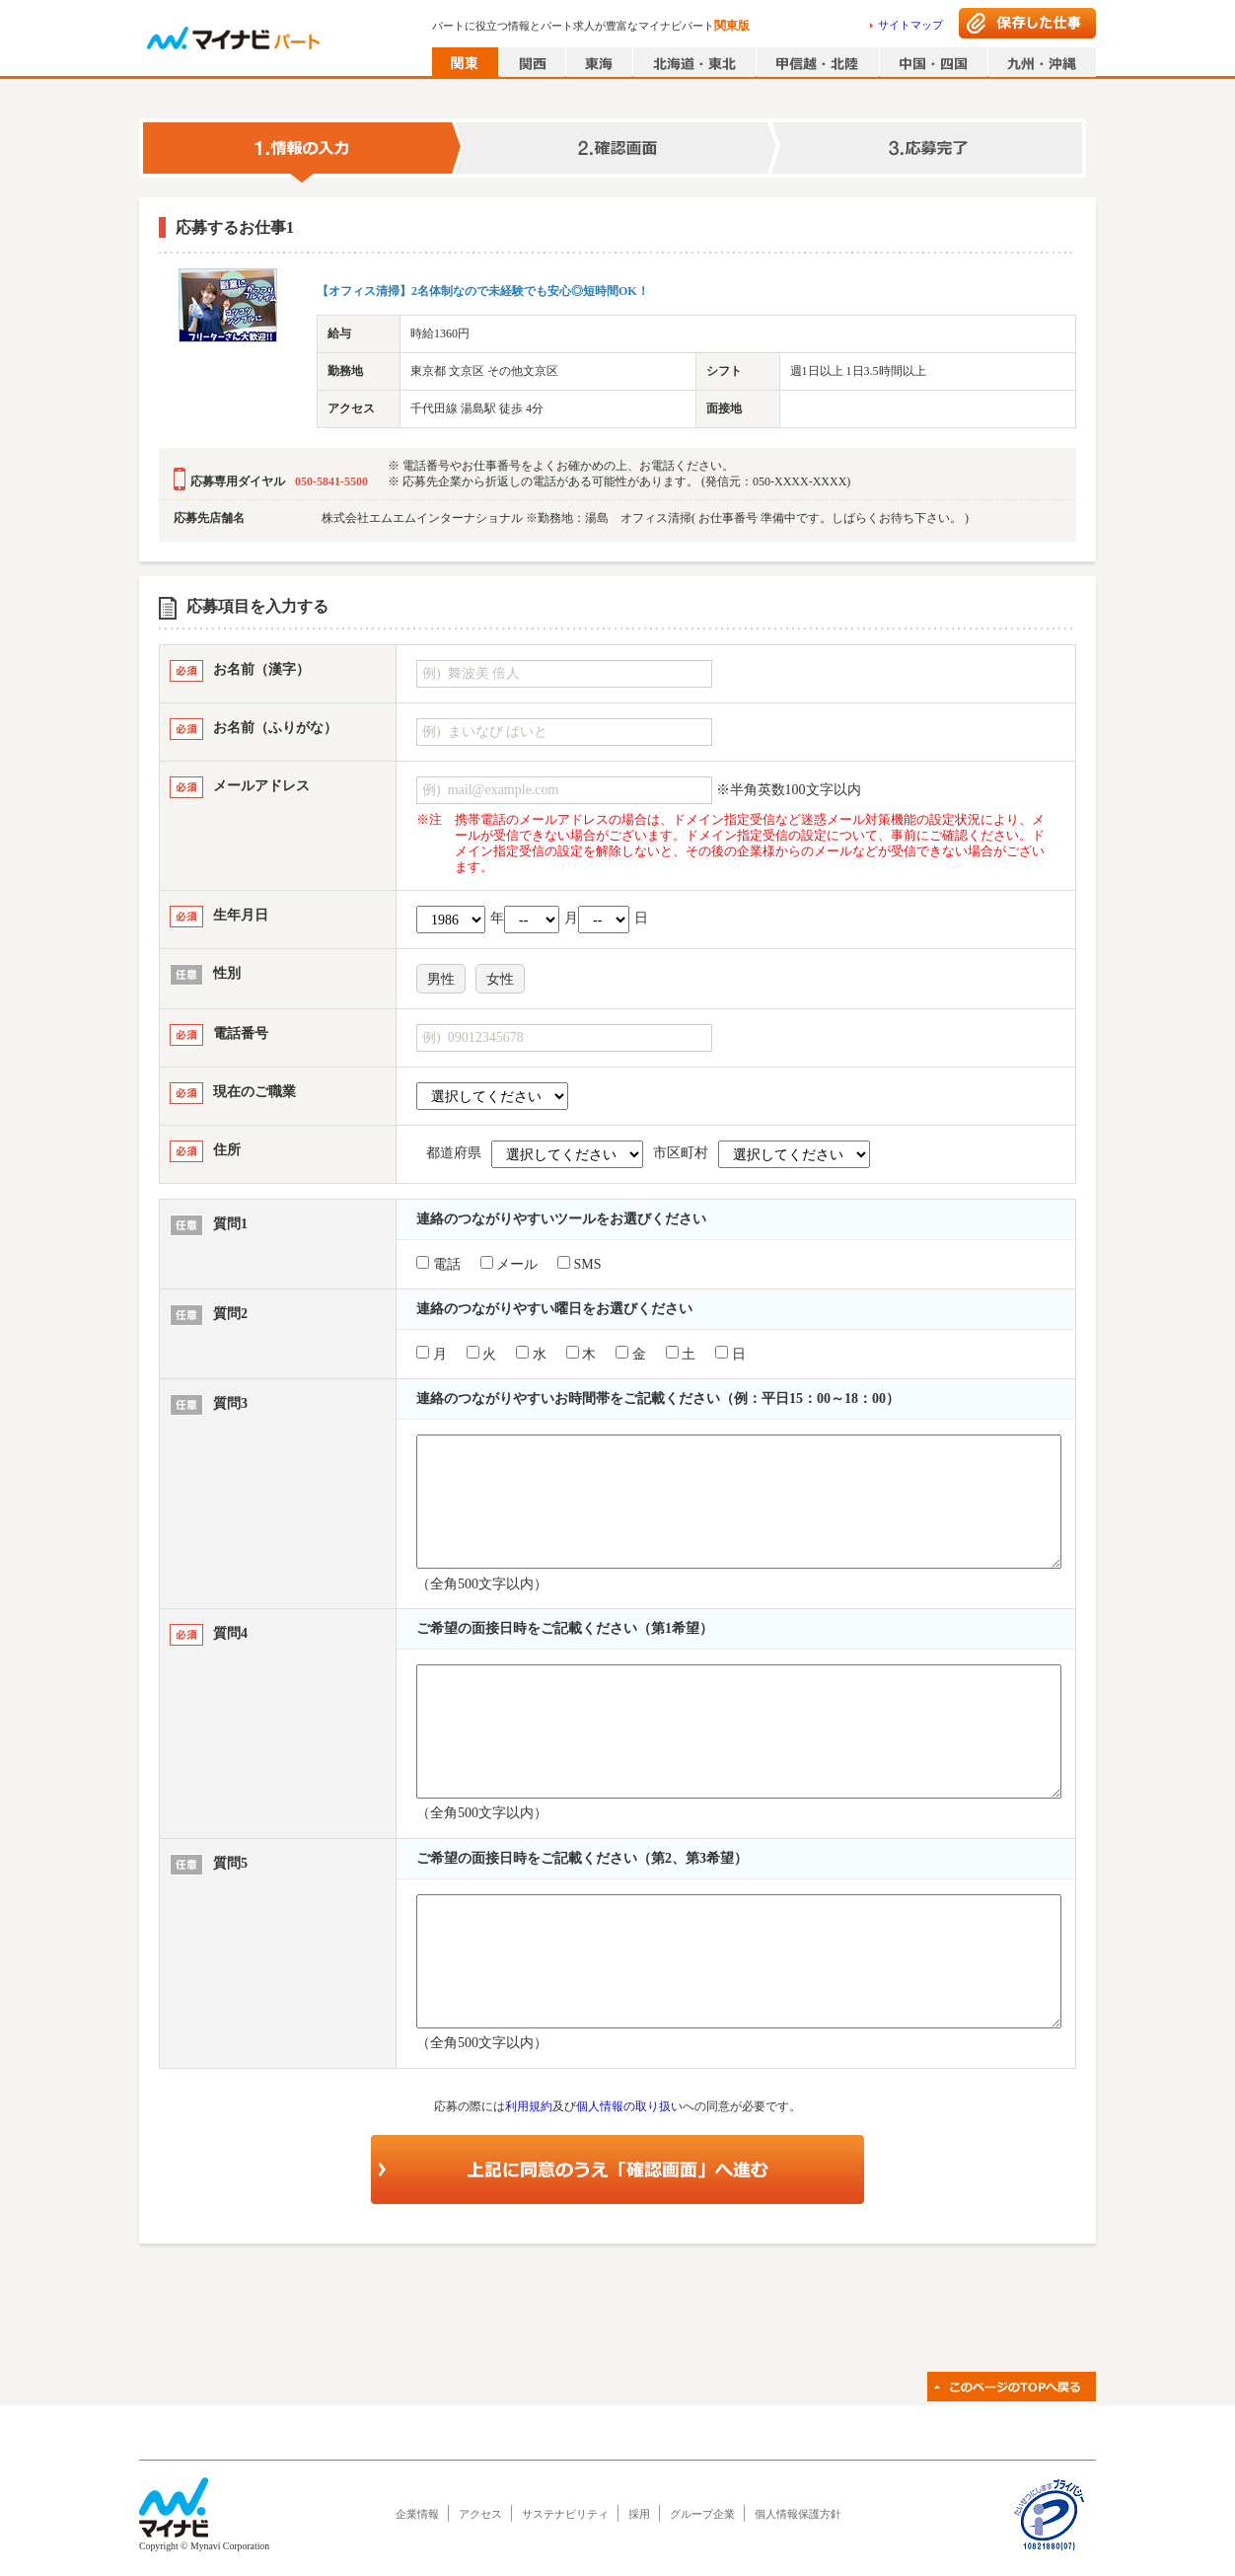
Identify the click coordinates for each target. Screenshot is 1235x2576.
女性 (500, 979)
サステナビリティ (565, 2514)
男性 (441, 979)
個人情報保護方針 (798, 2514)
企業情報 (417, 2514)
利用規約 (528, 2106)
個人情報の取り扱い (629, 2106)
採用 (639, 2514)
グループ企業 (702, 2514)
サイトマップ (910, 25)
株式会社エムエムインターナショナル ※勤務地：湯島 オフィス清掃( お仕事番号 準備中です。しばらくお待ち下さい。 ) (645, 518)
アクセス (480, 2514)
